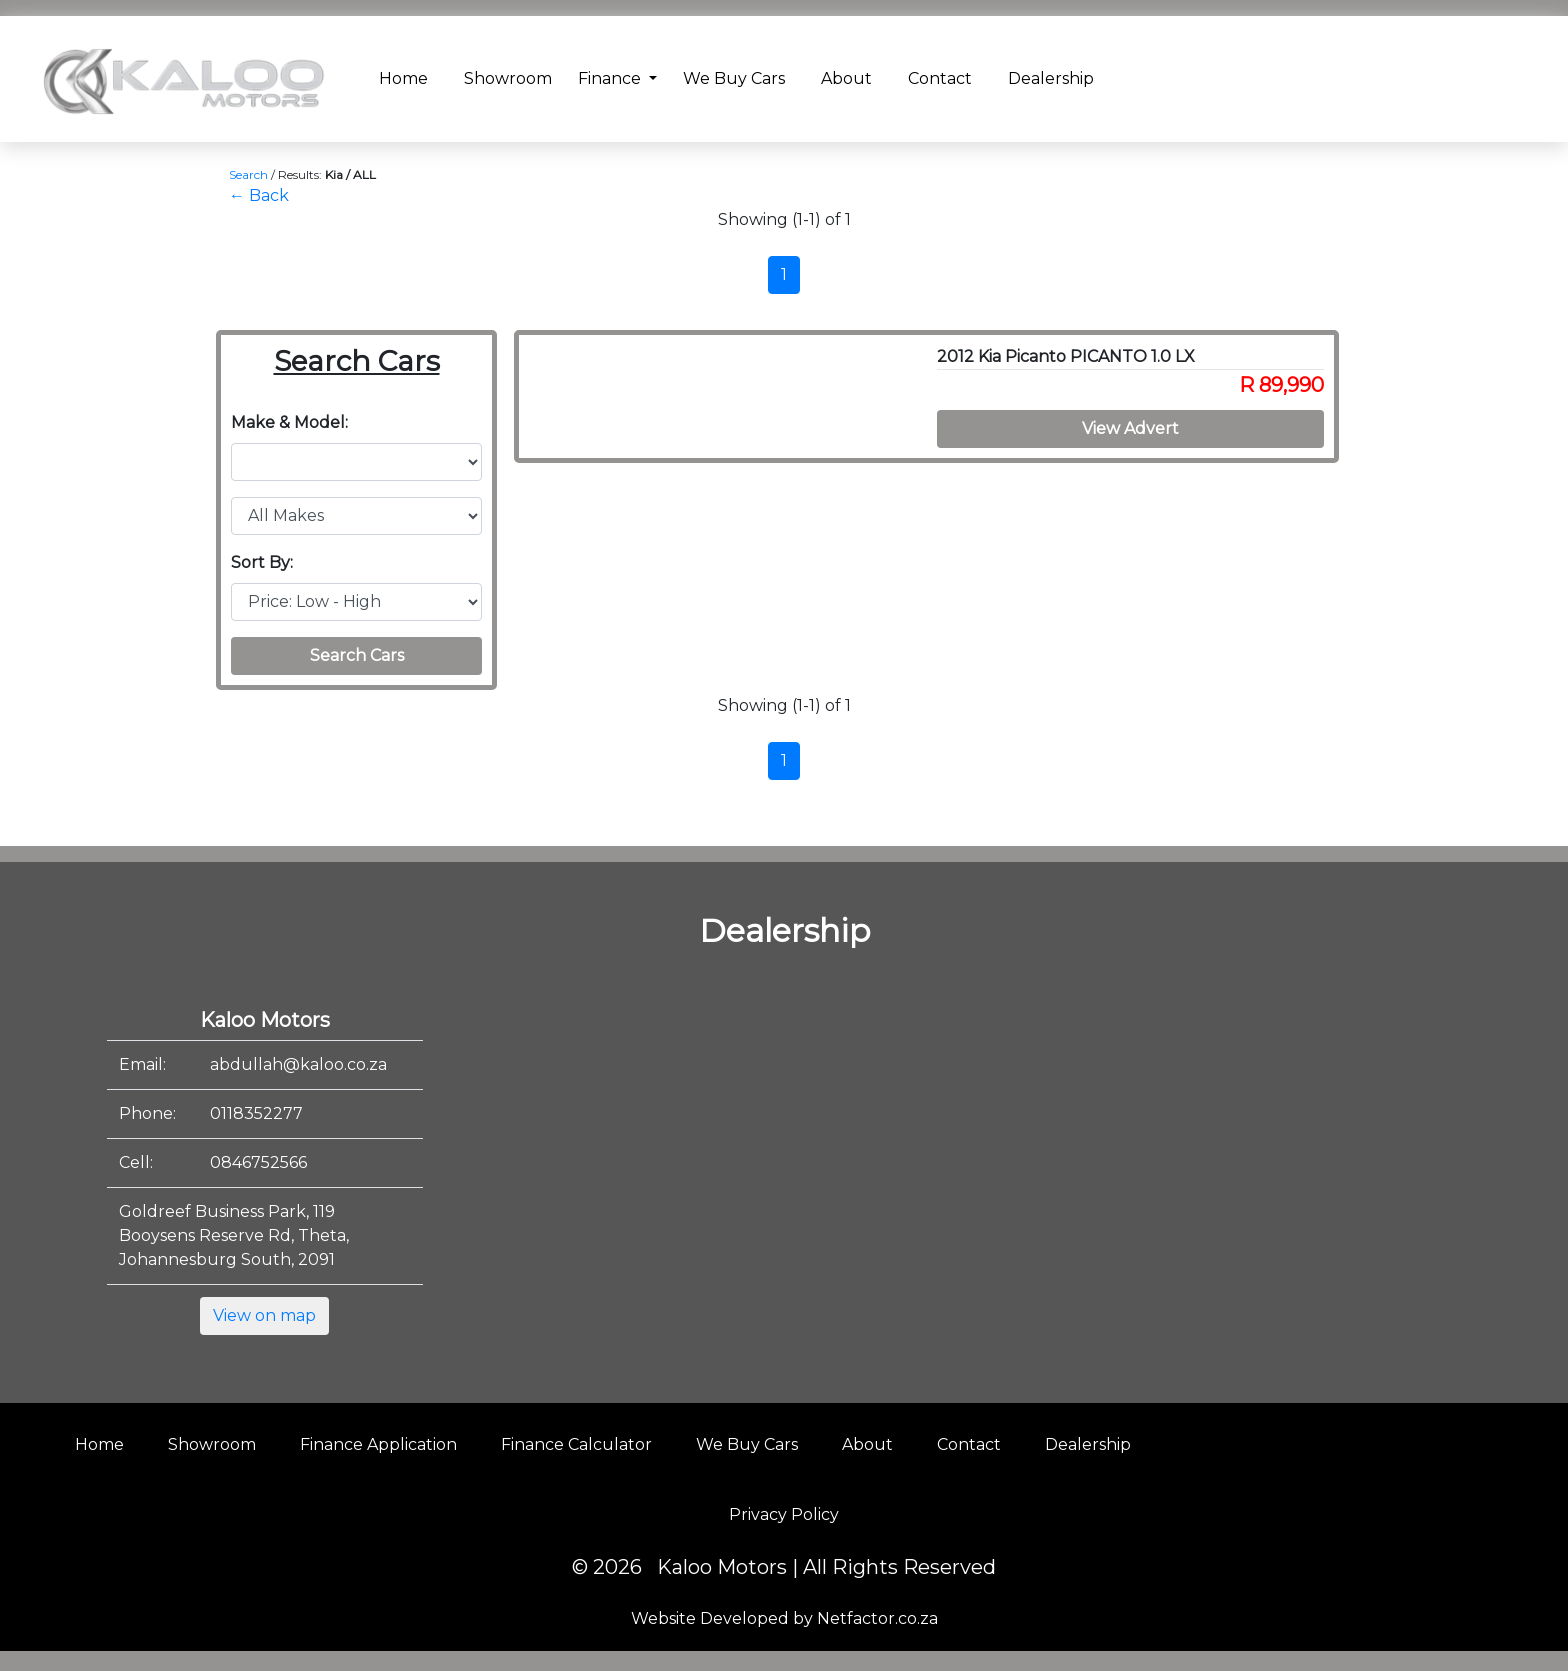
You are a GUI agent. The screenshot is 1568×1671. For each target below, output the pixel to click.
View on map (264, 1315)
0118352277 (256, 1113)
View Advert (1130, 428)
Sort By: (262, 562)
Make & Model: (289, 422)
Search (248, 174)
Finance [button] (611, 78)
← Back (259, 195)
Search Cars (357, 655)
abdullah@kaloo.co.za (298, 1064)
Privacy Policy (784, 1514)
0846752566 (258, 1162)
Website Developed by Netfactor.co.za (784, 1618)
